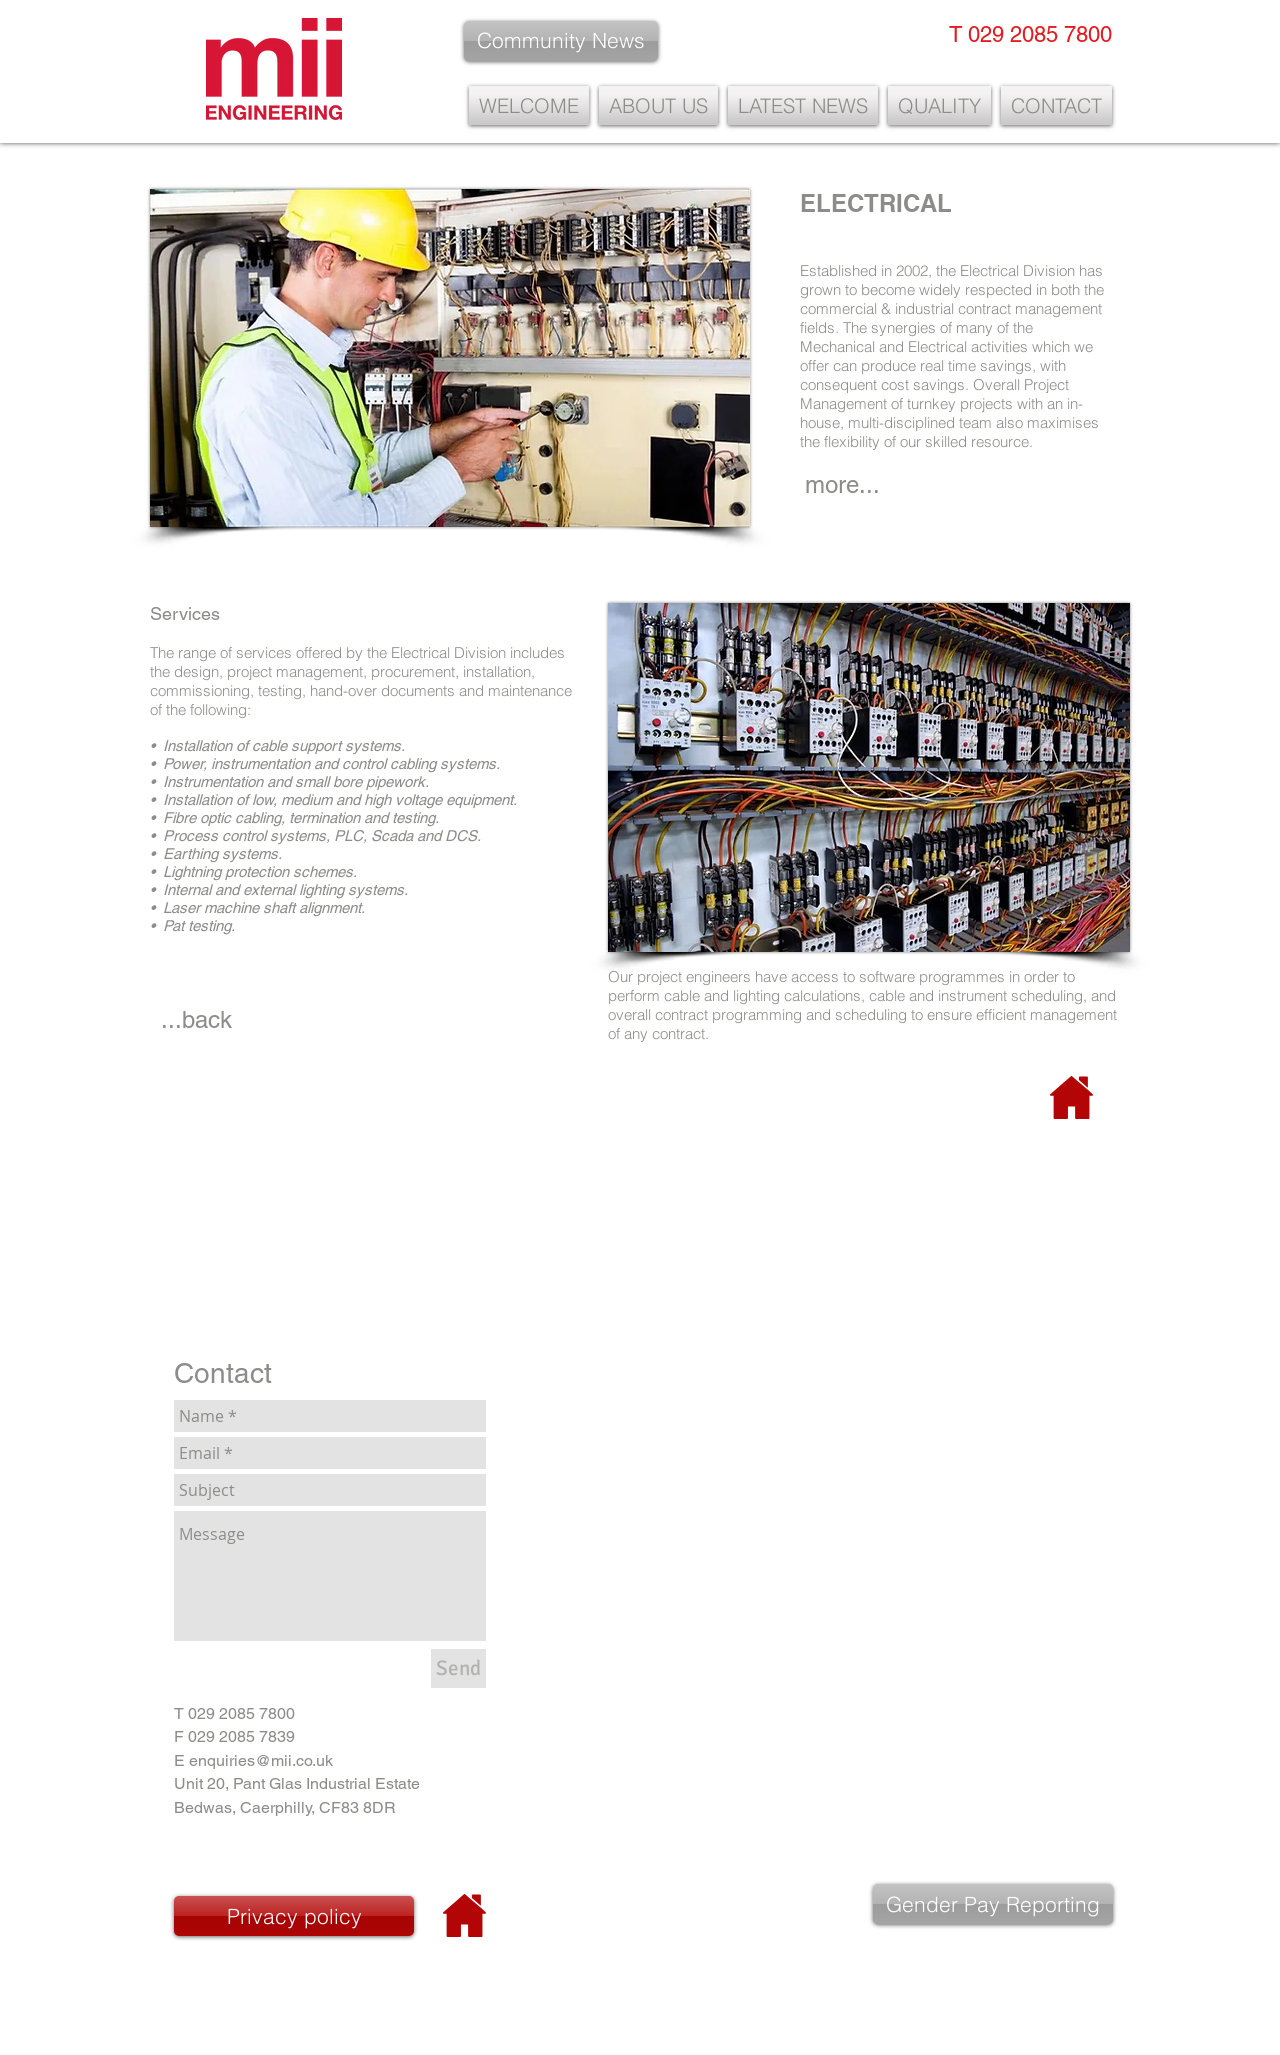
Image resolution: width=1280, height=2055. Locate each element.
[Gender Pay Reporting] (993, 1904)
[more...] (842, 484)
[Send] (458, 1668)
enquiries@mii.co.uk (261, 1760)
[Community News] (561, 41)
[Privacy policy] (294, 1916)
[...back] (196, 1019)
